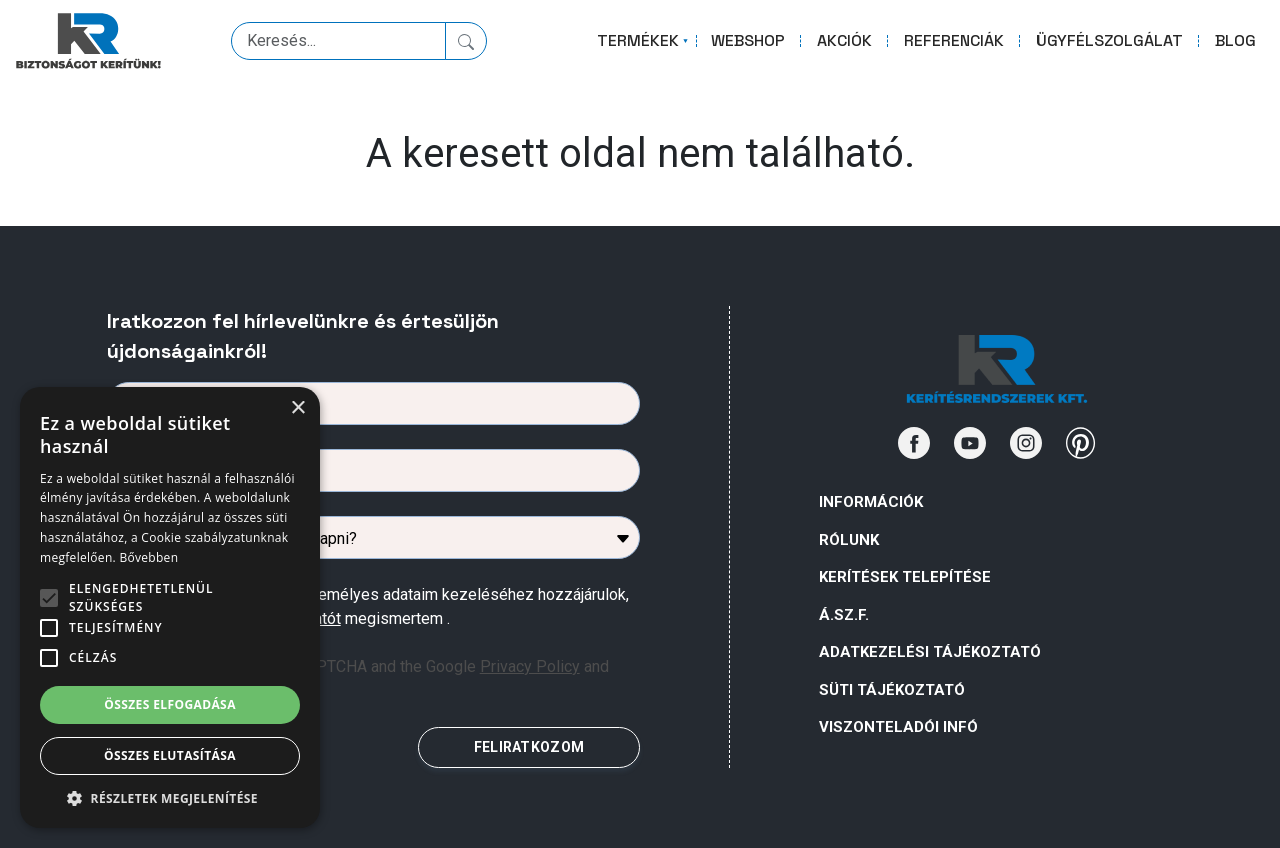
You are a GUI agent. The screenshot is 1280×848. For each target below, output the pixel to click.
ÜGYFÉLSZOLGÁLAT (1109, 40)
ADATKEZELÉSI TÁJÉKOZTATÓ (930, 652)
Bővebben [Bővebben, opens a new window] (148, 557)
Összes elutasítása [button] (170, 755)
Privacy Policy (530, 666)
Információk (871, 502)
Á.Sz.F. (844, 615)
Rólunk (849, 540)
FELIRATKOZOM (529, 747)
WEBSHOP (748, 40)
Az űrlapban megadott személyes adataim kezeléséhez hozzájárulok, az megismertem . (385, 606)
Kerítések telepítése (905, 577)
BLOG (1235, 40)
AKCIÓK (844, 40)
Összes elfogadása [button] (170, 704)
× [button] (297, 408)
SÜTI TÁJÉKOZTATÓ (892, 690)
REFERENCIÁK (954, 40)
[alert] (170, 607)
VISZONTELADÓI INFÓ (898, 727)
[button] (170, 798)
